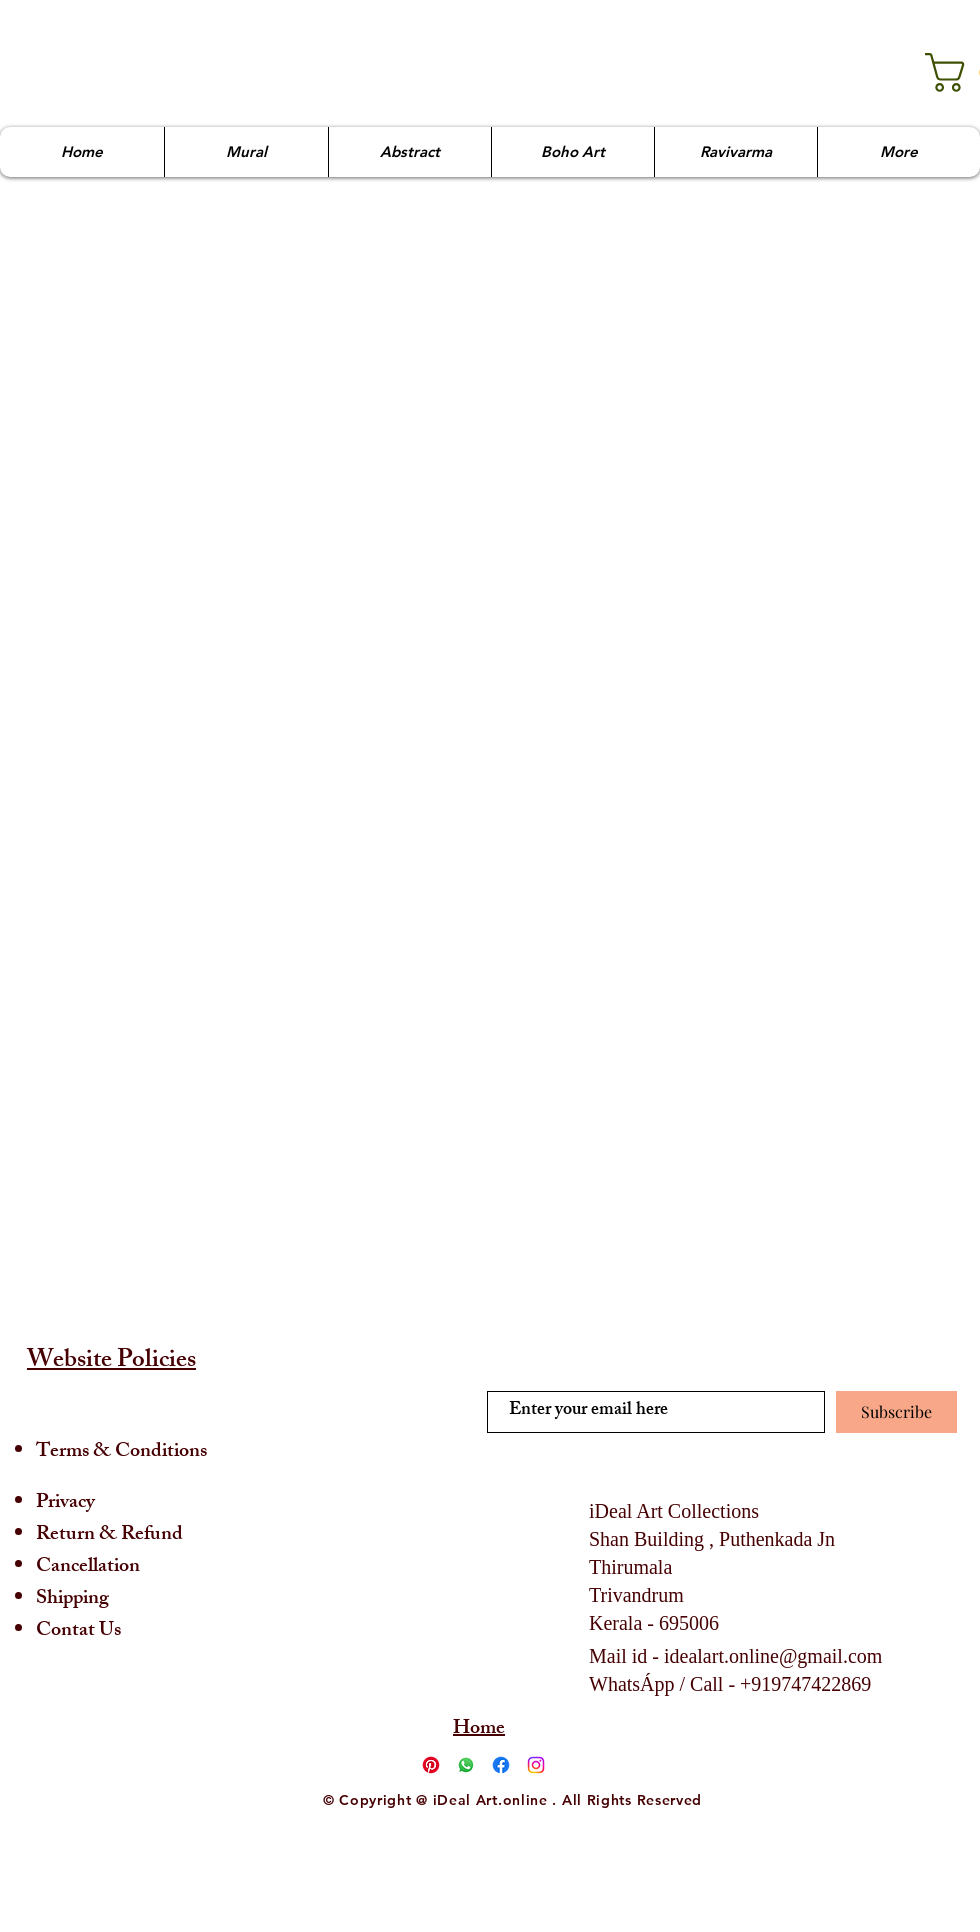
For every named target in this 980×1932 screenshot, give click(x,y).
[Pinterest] (431, 1765)
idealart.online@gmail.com (773, 1656)
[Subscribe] (896, 1412)
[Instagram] (536, 1765)
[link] (941, 72)
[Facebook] (501, 1765)
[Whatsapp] (466, 1765)
